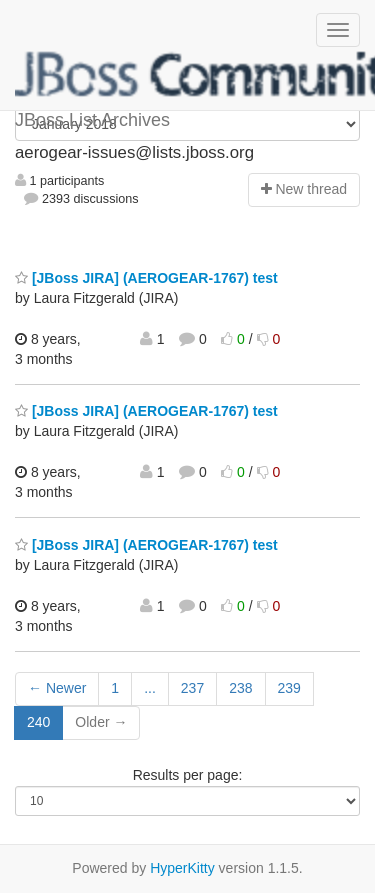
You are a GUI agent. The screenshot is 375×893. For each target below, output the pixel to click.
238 (240, 688)
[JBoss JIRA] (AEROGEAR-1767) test (146, 278)
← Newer (57, 688)
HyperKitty (182, 868)
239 (289, 688)
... (150, 688)
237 (192, 688)
